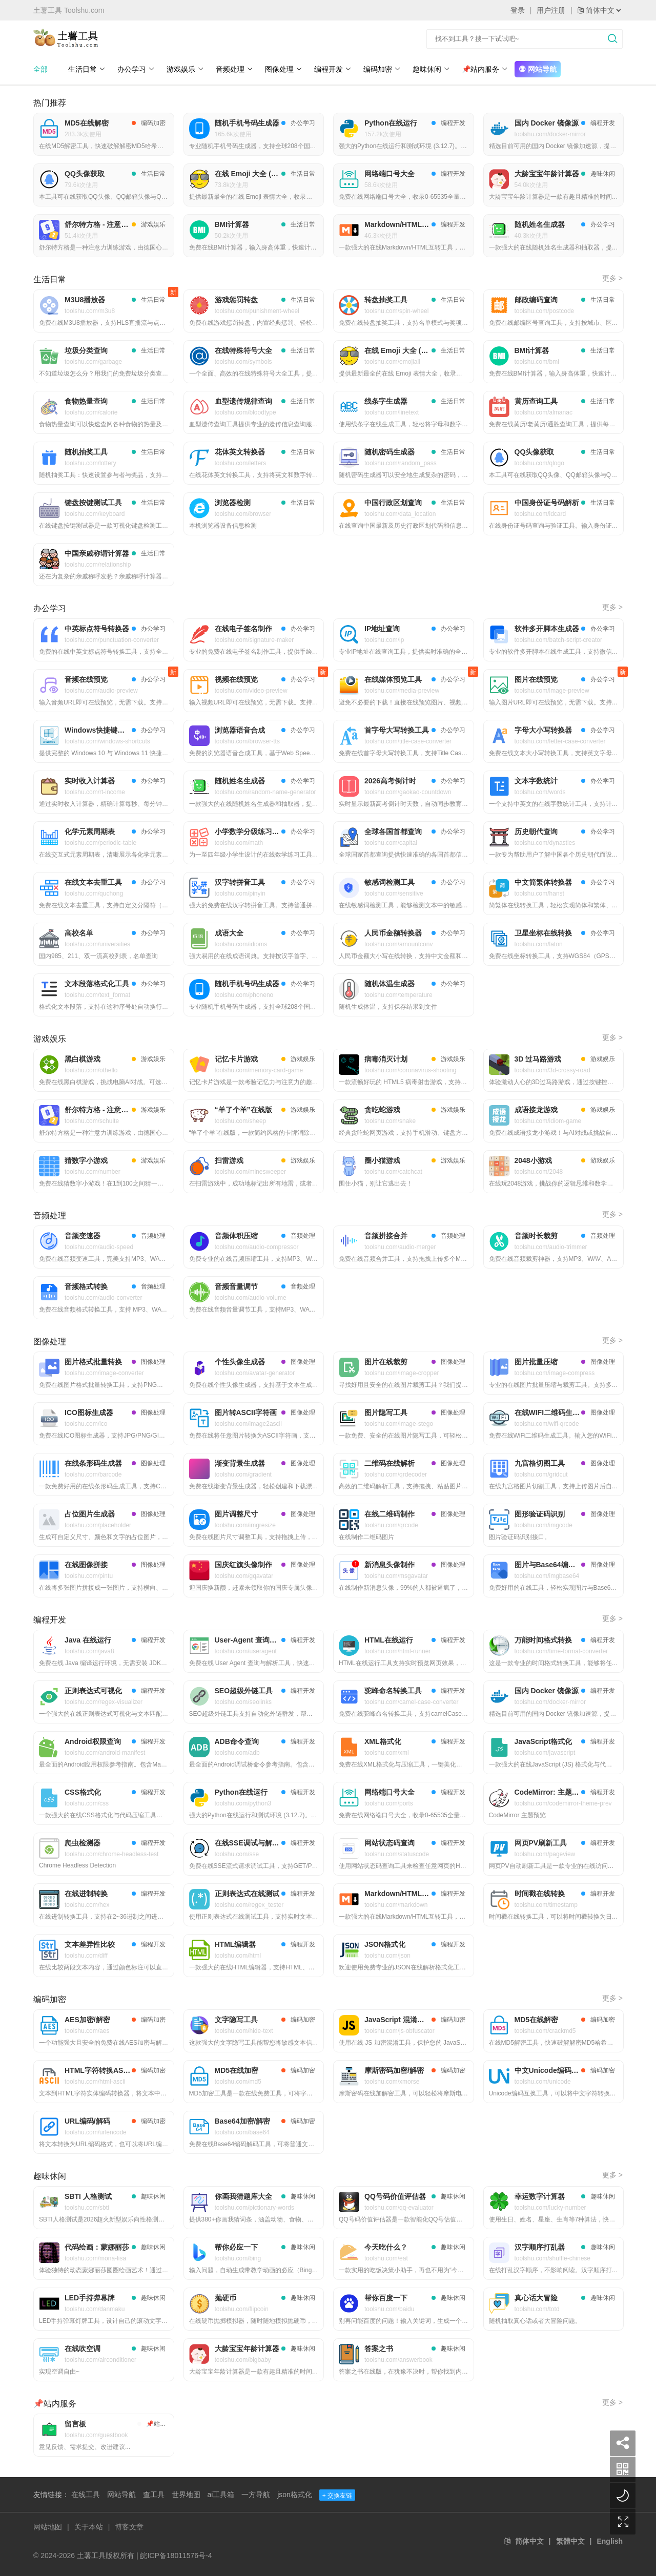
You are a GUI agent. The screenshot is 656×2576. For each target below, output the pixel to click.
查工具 (154, 2494)
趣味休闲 (431, 69)
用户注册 (551, 10)
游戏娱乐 (185, 69)
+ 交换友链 (337, 2495)
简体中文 (529, 2541)
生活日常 (87, 69)
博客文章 (129, 2527)
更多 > (612, 278)
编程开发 (333, 69)
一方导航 (255, 2494)
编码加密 (382, 69)
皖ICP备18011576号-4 (176, 2555)
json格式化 (294, 2494)
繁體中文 (570, 2541)
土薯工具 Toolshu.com (68, 10)
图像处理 (283, 69)
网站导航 (538, 69)
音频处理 (234, 69)
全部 (40, 69)
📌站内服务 (485, 69)
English (610, 2541)
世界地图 (186, 2494)
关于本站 (88, 2527)
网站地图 (47, 2527)
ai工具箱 (220, 2494)
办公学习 (136, 69)
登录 (517, 10)
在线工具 (85, 2494)
